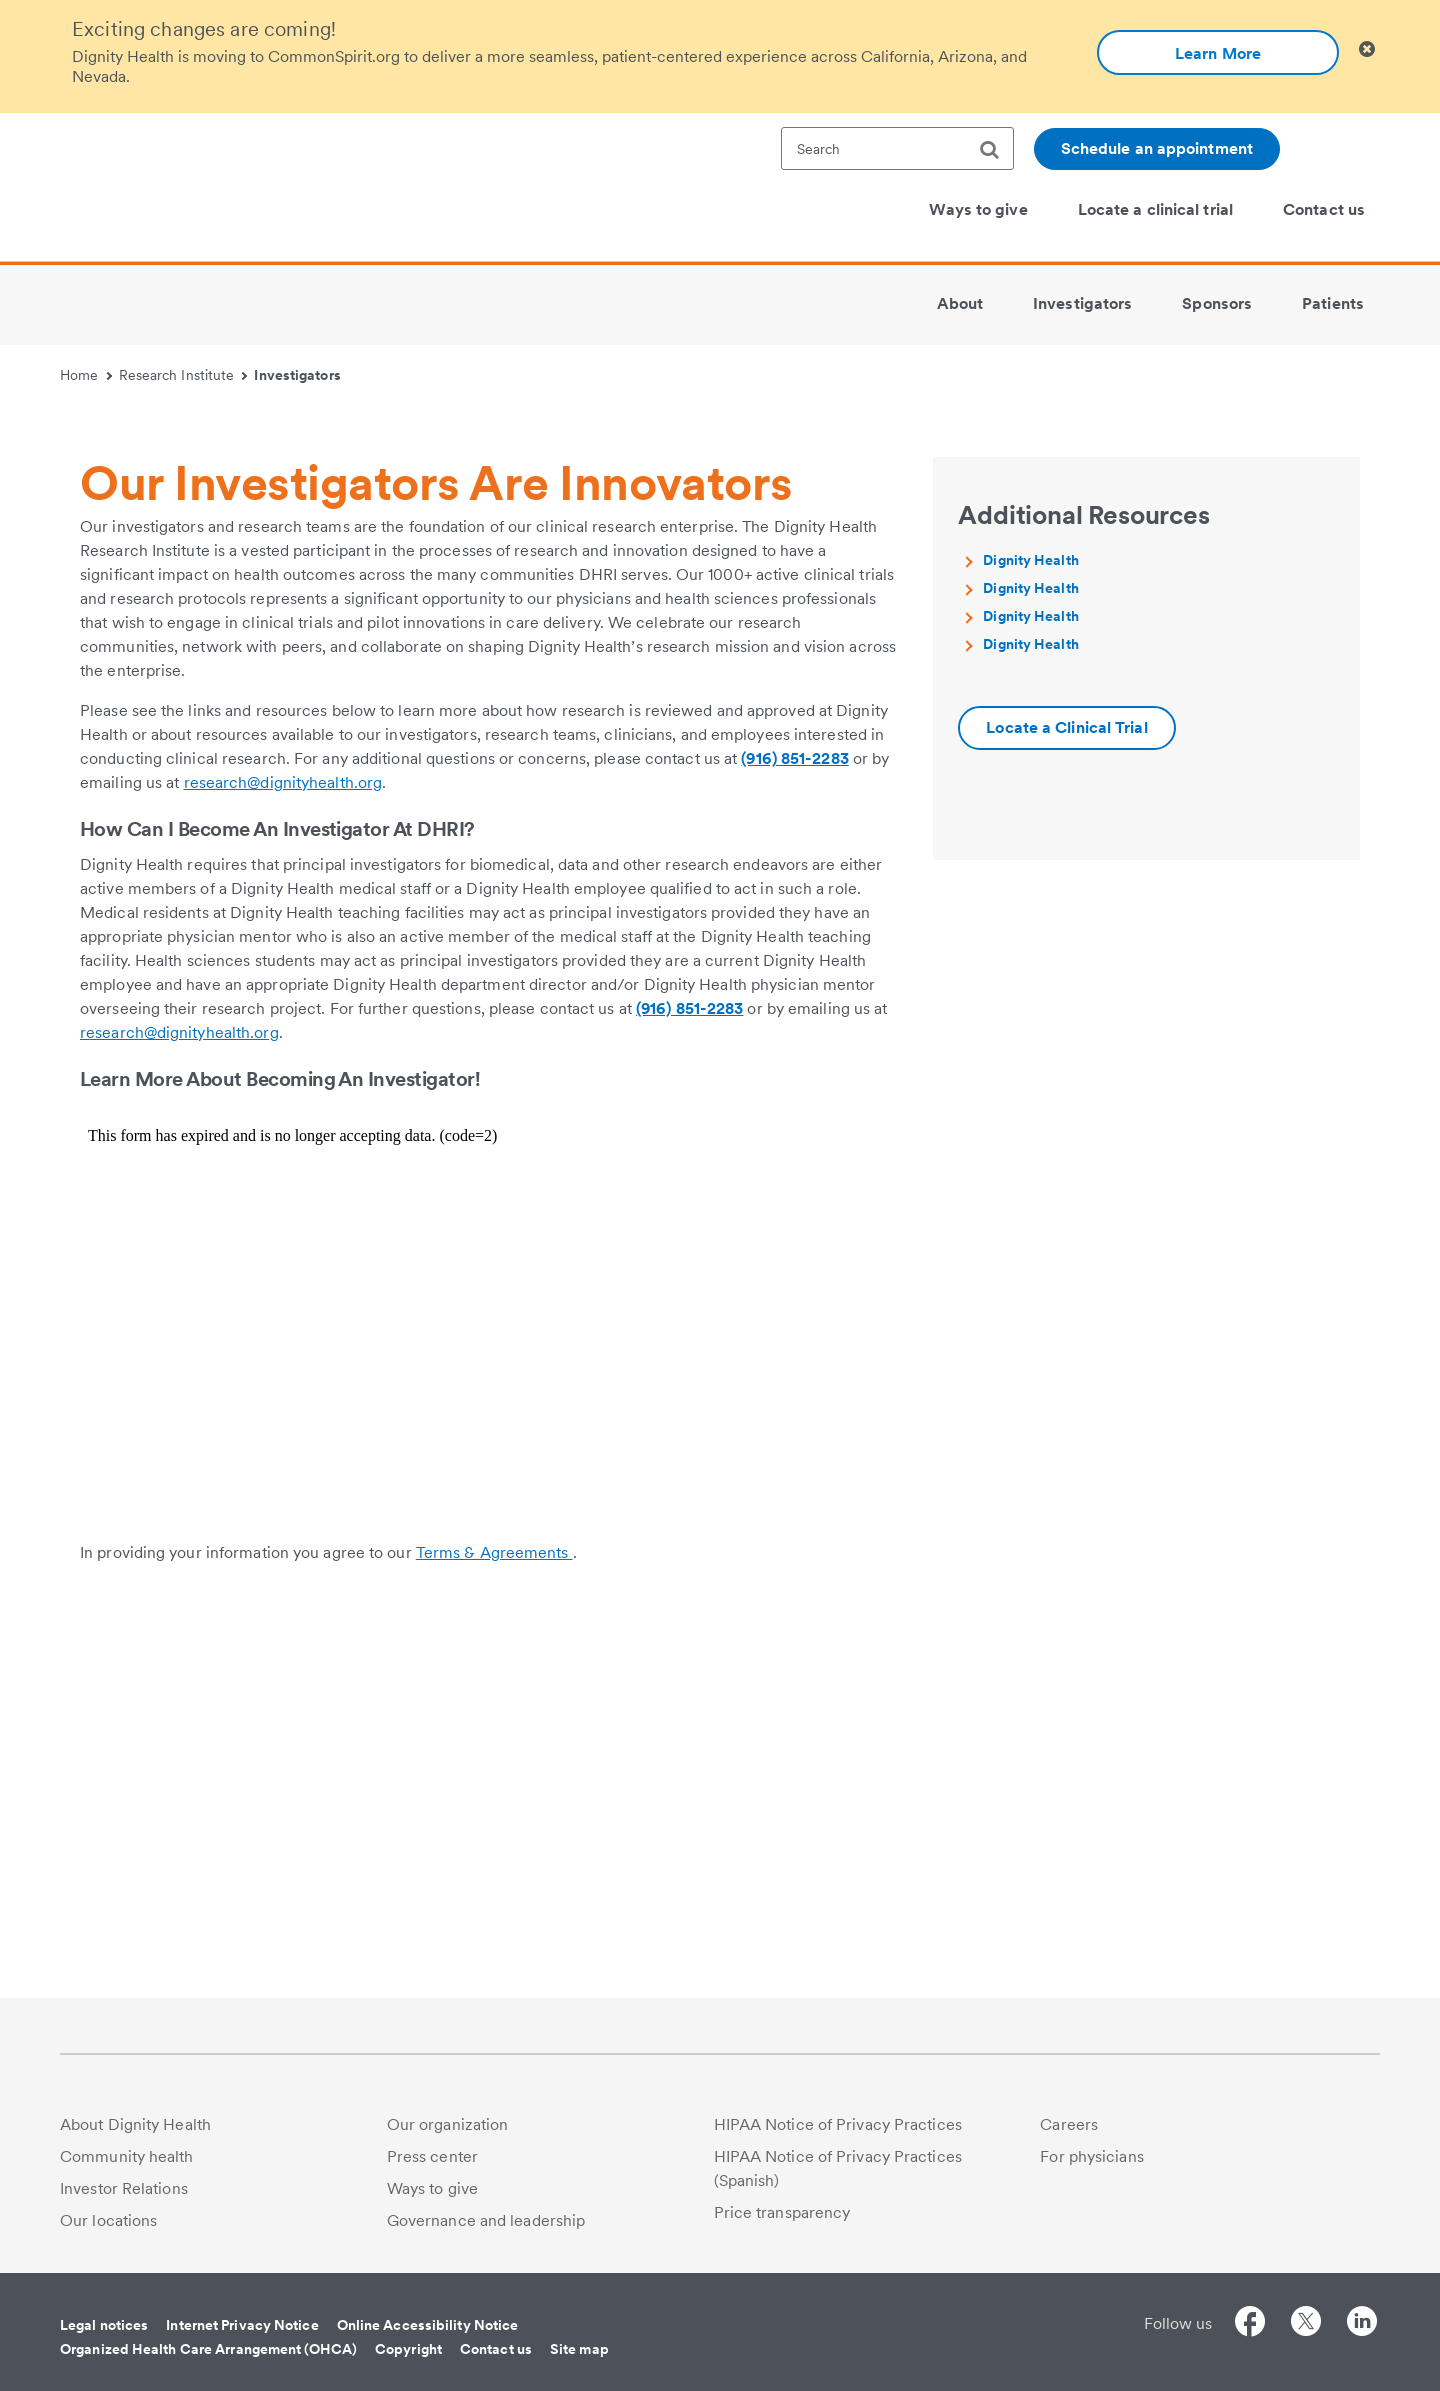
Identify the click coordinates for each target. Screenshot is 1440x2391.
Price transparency (782, 2212)
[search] (997, 150)
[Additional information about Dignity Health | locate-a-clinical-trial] (1066, 1109)
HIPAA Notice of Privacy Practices (838, 2124)
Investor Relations (124, 2188)
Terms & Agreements (494, 1933)
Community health (127, 2156)
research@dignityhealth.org (283, 1163)
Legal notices (104, 2325)
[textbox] (897, 148)
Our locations (108, 2220)
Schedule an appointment (1157, 148)
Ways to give (432, 2188)
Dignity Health (1030, 941)
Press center (432, 2156)
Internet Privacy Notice (242, 2325)
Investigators (297, 375)
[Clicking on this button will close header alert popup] (1367, 49)
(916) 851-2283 (794, 1139)
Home (86, 375)
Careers (1069, 2124)
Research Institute (183, 375)
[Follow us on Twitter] (1306, 2324)
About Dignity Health (135, 2124)
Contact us (496, 2349)
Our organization (448, 2124)
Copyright (408, 2349)
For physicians (1091, 2156)
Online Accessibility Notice (428, 2325)
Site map (579, 2349)
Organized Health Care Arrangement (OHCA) (208, 2349)
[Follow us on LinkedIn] (1362, 2324)
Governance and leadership (486, 2220)
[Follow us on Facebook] (1250, 2324)
